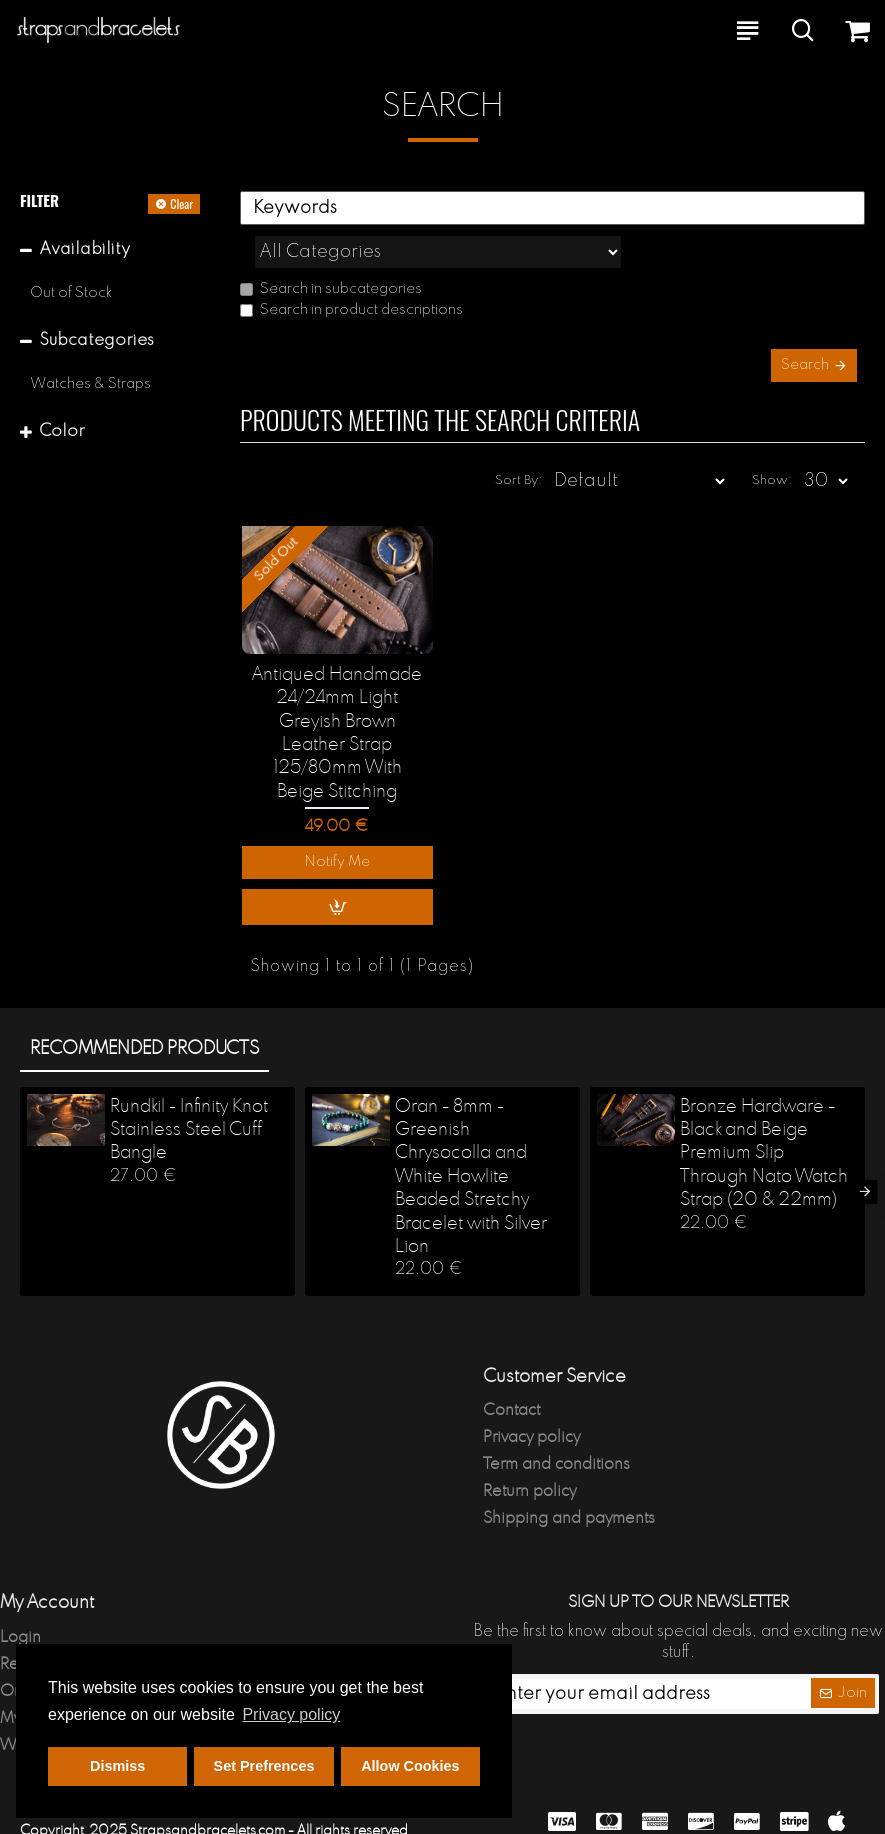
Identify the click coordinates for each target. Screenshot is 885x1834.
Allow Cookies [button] (410, 1766)
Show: (772, 441)
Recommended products (144, 1009)
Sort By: (518, 441)
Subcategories (96, 340)
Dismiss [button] (117, 1766)
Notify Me (337, 824)
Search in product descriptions (351, 266)
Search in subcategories (331, 245)
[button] (865, 1152)
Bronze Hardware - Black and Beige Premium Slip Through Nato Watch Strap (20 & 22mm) (764, 1114)
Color (62, 431)
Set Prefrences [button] (264, 1766)
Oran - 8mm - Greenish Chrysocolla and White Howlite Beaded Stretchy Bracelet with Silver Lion (471, 1137)
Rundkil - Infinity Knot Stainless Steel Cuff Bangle (189, 1090)
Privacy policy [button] (291, 1714)
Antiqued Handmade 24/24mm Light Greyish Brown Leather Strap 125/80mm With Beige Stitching (337, 694)
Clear (181, 203)
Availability (84, 249)
